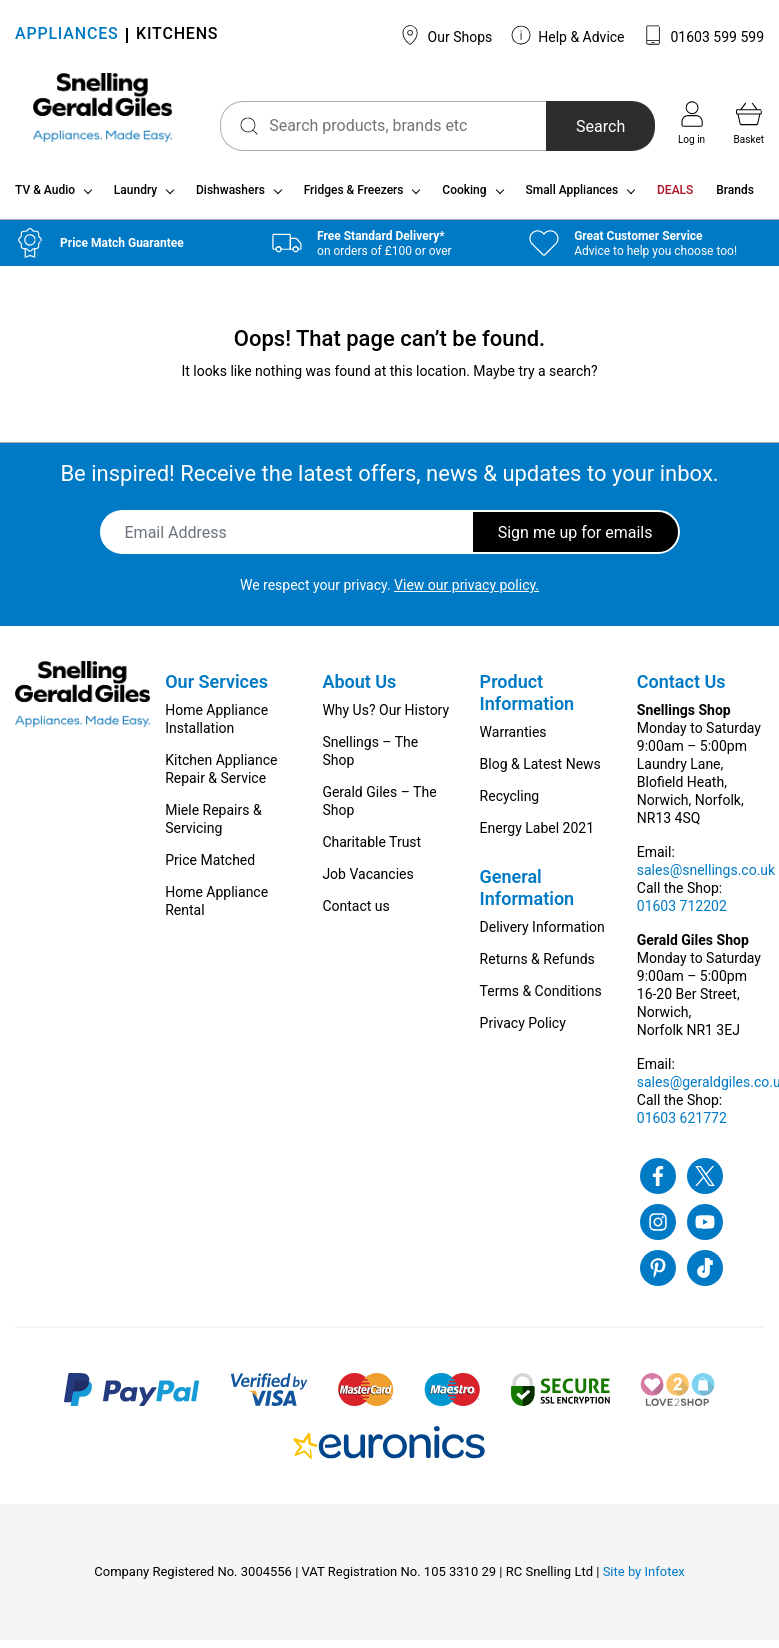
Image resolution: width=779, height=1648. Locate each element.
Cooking (464, 198)
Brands (735, 198)
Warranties (513, 740)
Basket (749, 123)
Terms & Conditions (541, 999)
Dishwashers (230, 198)
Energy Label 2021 (537, 836)
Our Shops (446, 35)
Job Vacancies (367, 882)
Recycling (510, 804)
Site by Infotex (644, 1579)
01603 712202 (682, 914)
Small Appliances (571, 198)
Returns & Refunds (537, 967)
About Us (359, 689)
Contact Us (681, 689)
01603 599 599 (703, 35)
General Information (527, 895)
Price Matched (210, 868)
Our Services (216, 689)
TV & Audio (45, 198)
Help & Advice (568, 35)
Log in (691, 123)
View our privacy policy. (466, 593)
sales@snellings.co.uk (706, 878)
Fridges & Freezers (354, 198)
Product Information (527, 700)
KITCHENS (177, 35)
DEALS (675, 198)
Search (591, 126)
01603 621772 (682, 1126)
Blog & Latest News (540, 772)
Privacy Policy (523, 1031)
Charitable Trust (371, 850)
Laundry (135, 198)
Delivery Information (542, 935)
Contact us (355, 914)
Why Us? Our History (385, 718)
